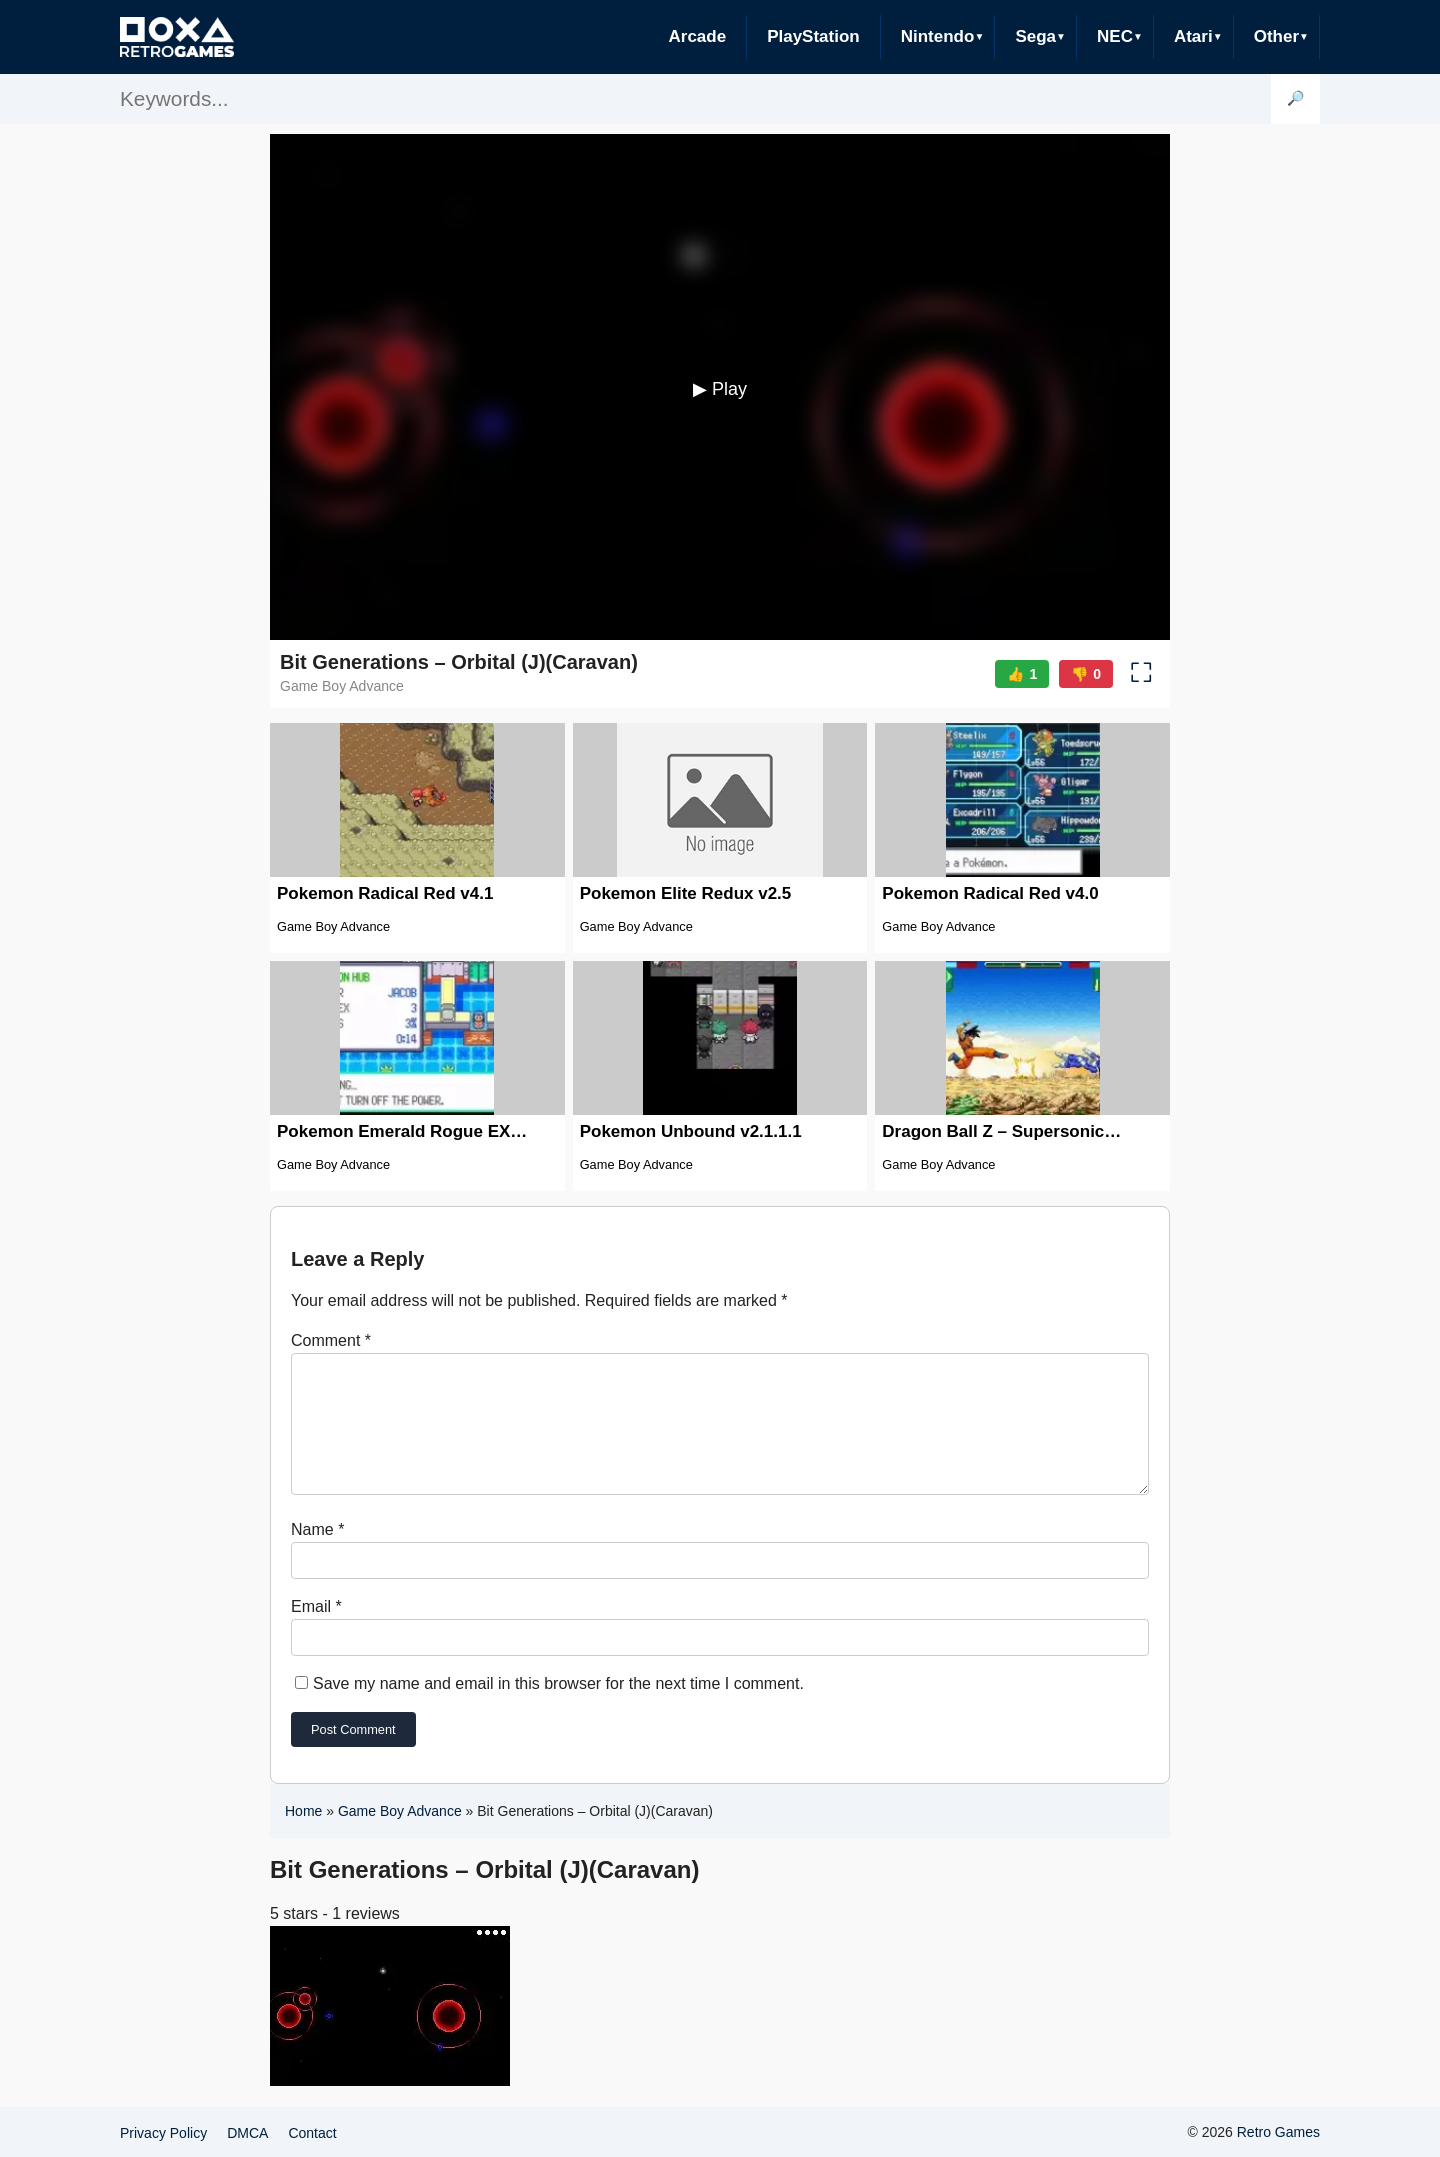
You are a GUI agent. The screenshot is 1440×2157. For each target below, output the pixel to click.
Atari (1193, 36)
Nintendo (938, 36)
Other (1276, 36)
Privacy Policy (163, 2143)
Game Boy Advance (400, 1835)
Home (303, 1835)
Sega (1035, 36)
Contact (312, 2143)
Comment (331, 1340)
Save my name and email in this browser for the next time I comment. (558, 1707)
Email (316, 1630)
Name (317, 1553)
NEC (1115, 36)
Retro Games (1278, 2142)
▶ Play (720, 389)
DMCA (247, 2143)
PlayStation (813, 36)
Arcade (697, 36)
